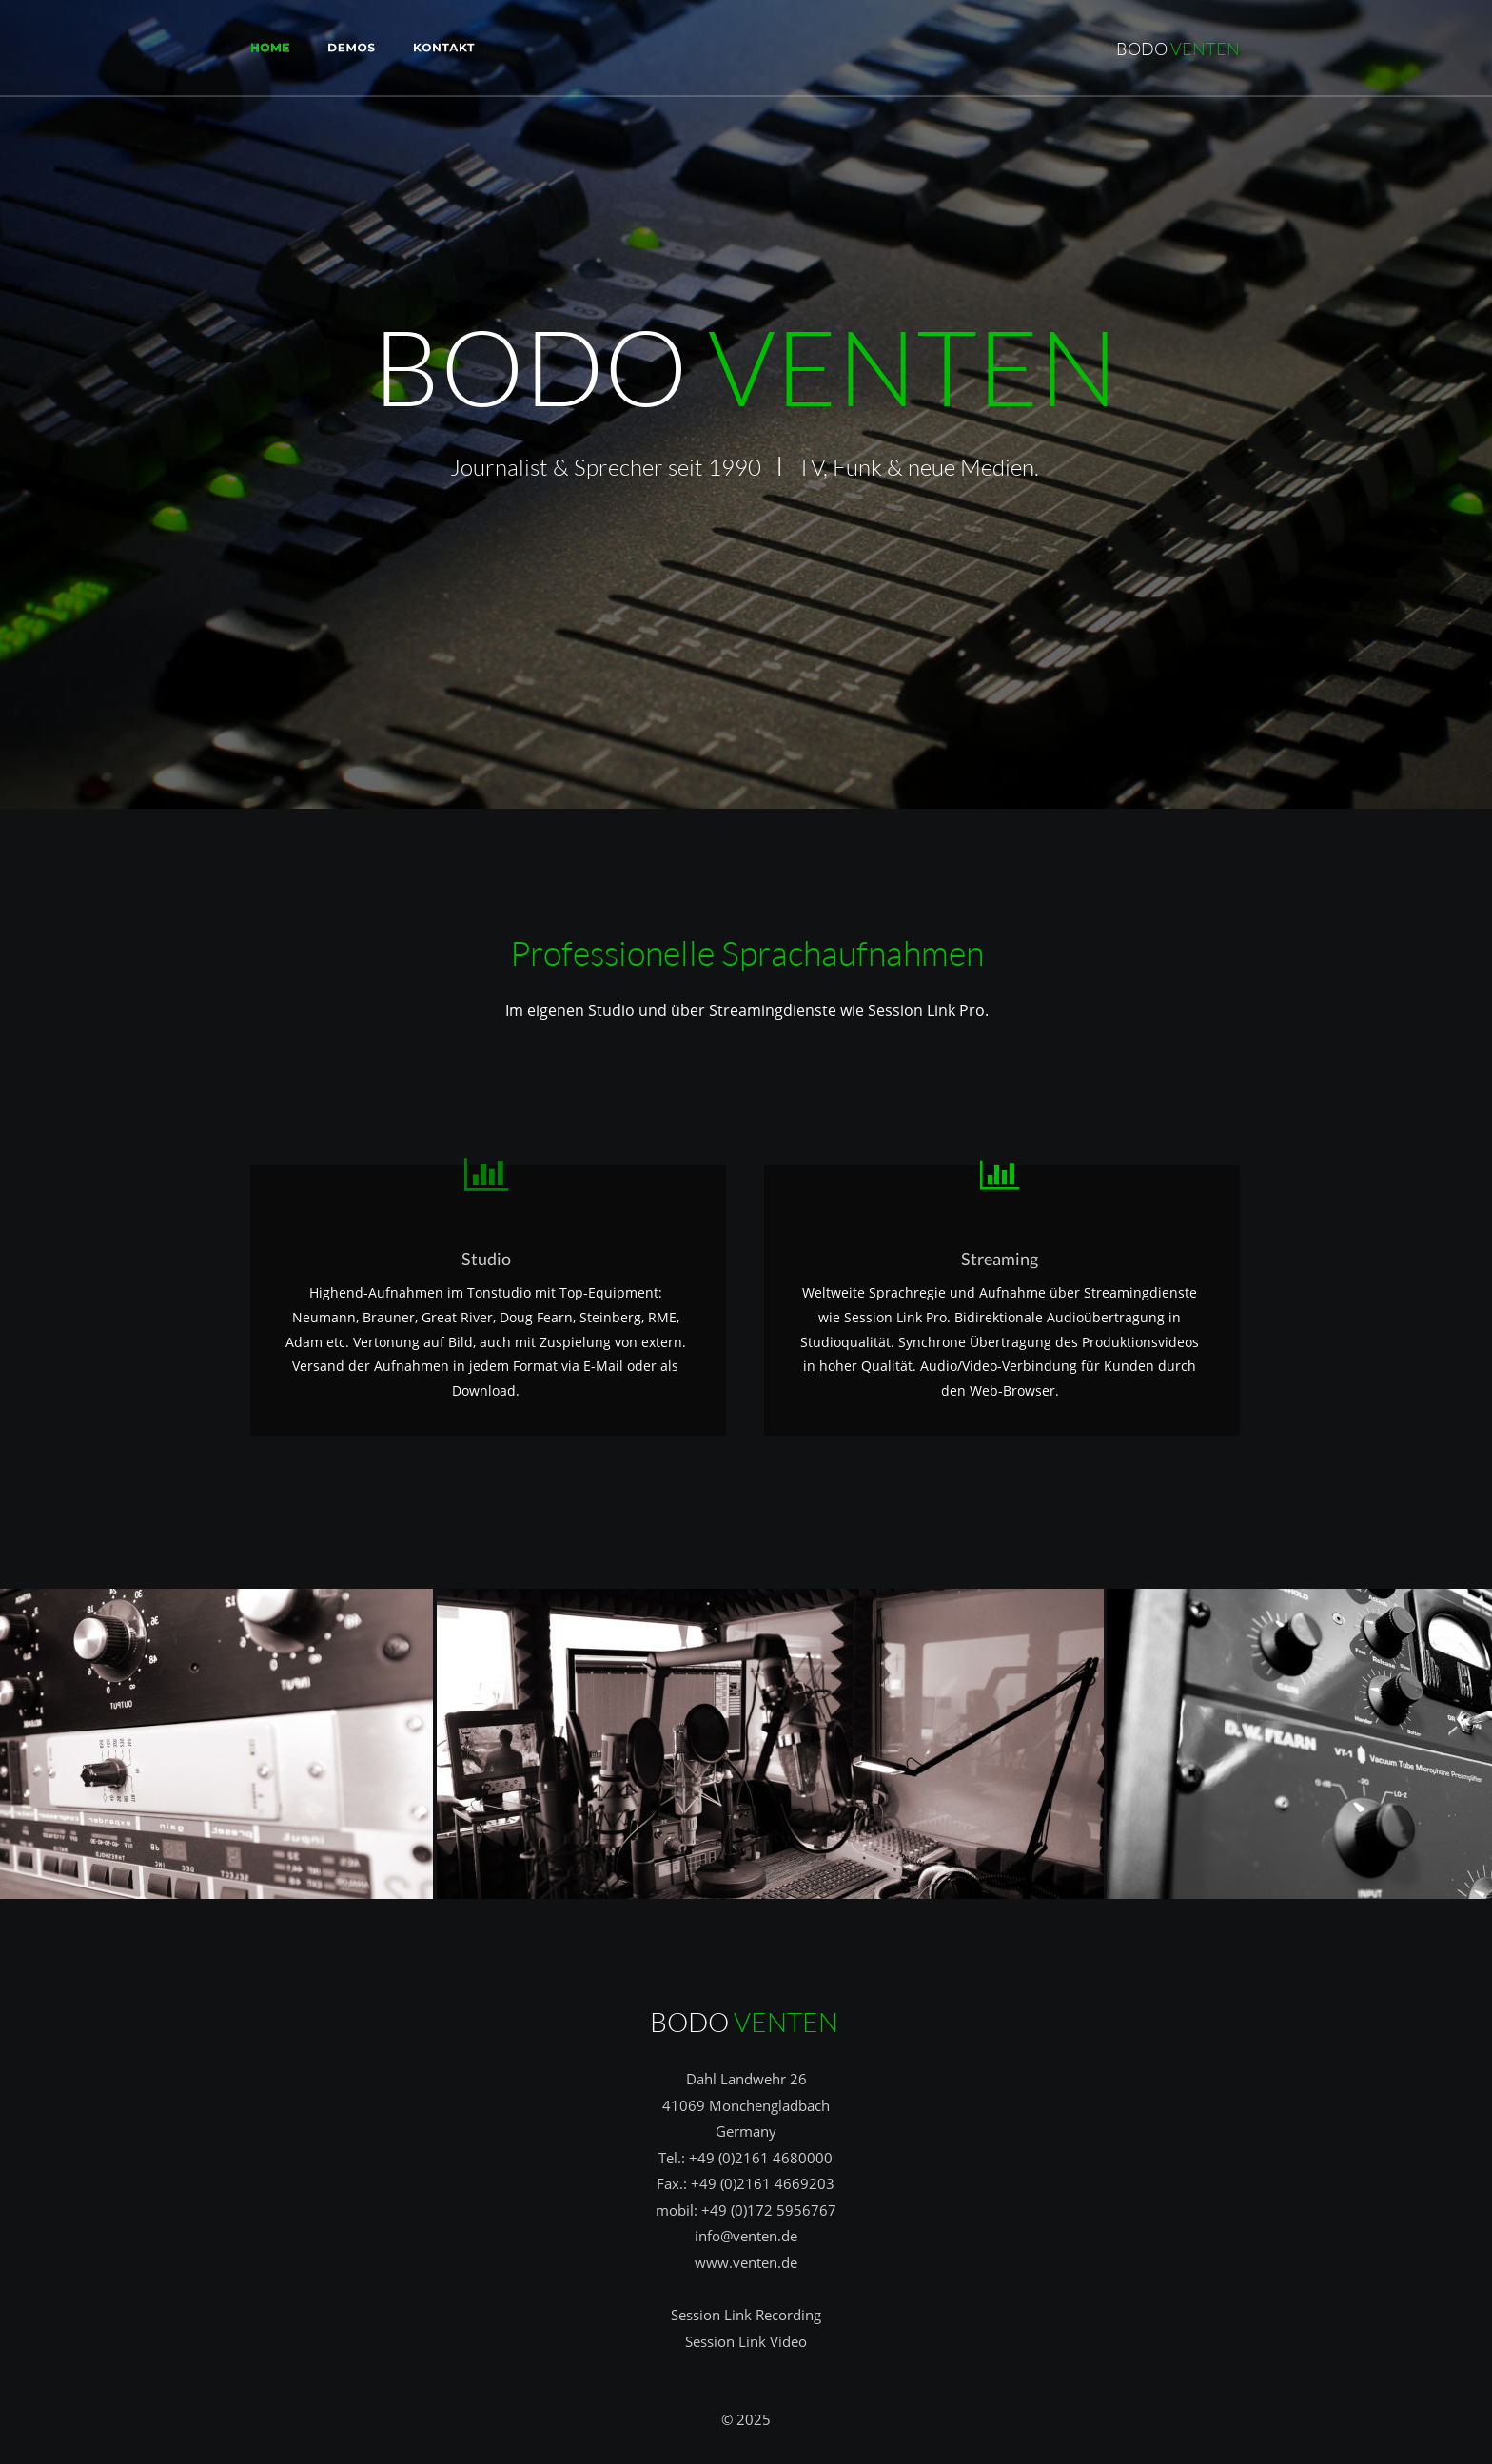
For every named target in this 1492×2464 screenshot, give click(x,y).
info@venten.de (746, 2235)
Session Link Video (746, 2341)
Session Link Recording (746, 2314)
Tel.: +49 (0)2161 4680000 (745, 2157)
